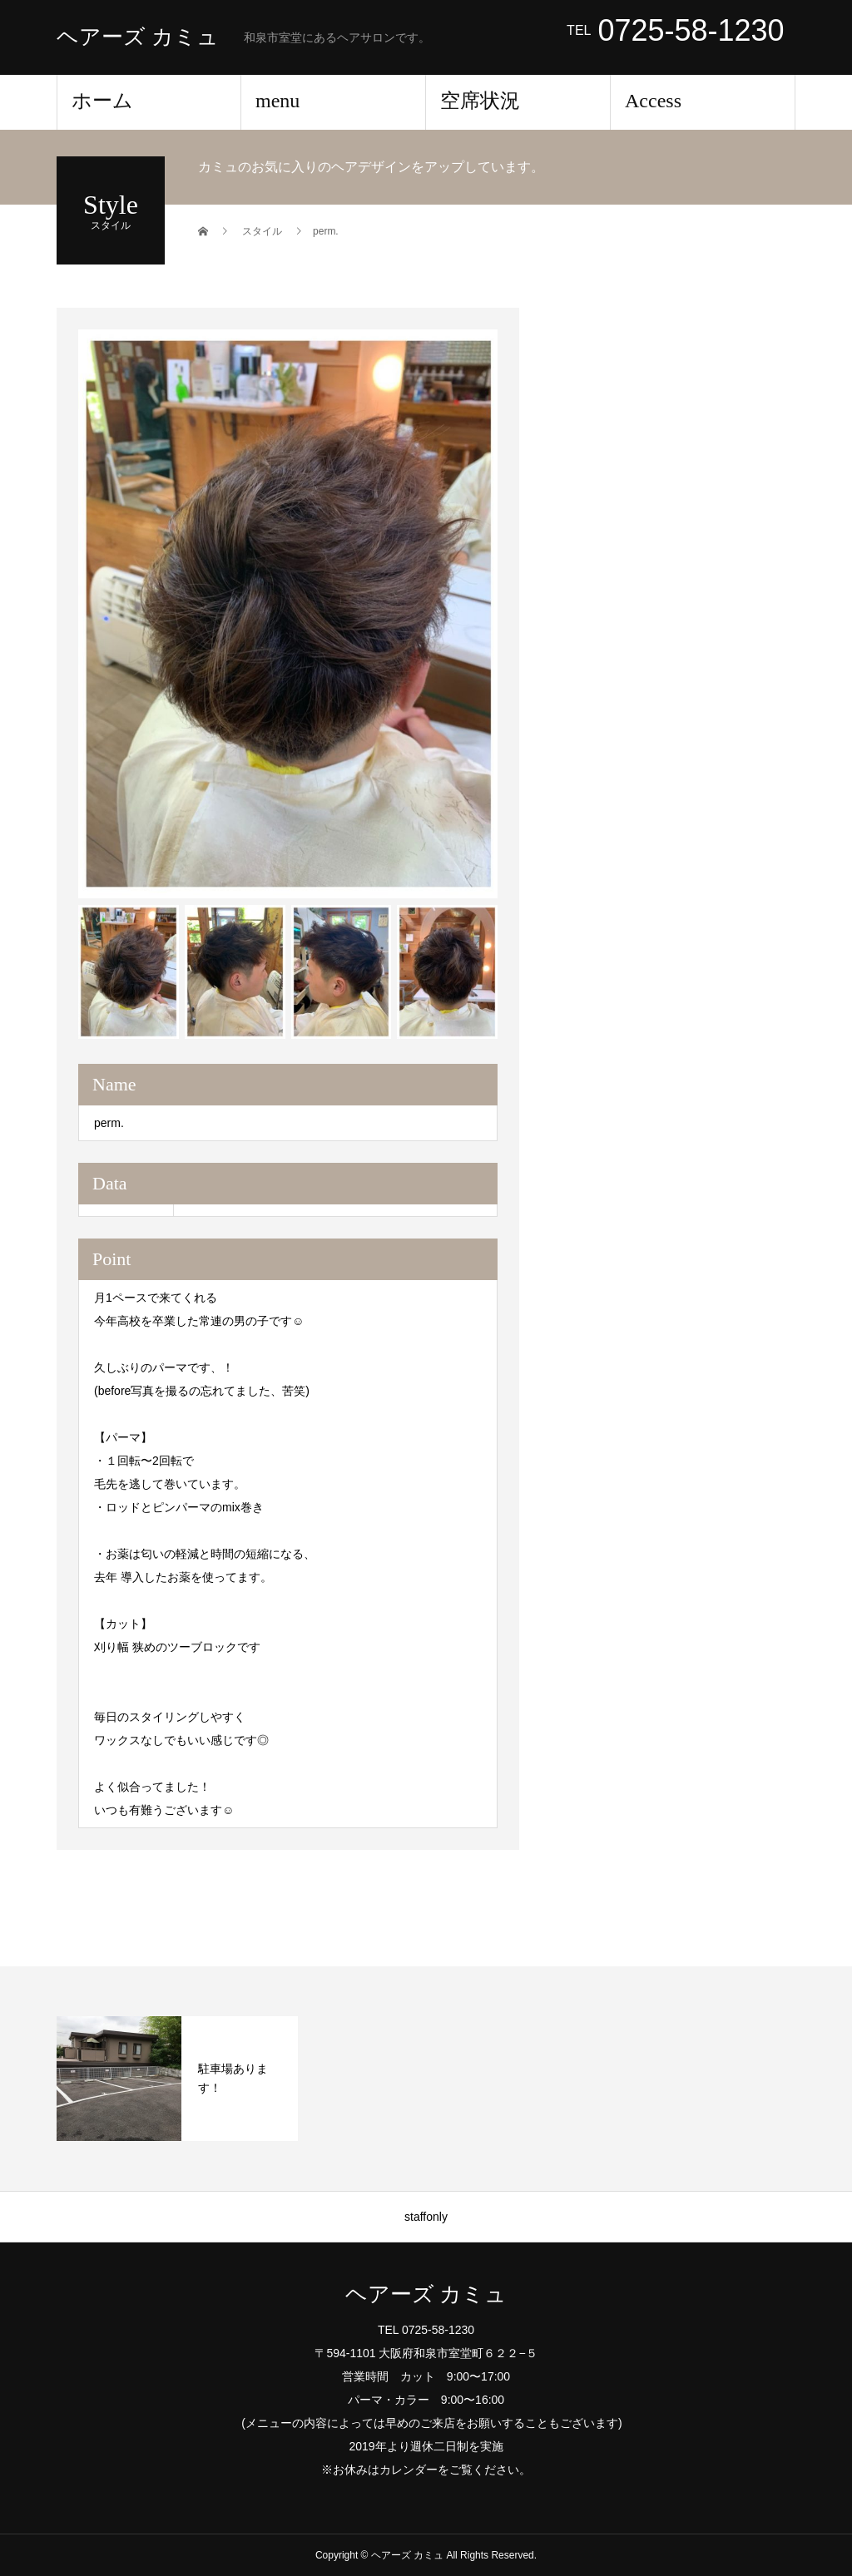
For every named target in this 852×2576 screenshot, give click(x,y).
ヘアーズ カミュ (138, 37)
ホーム (102, 100)
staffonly (426, 2216)
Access (653, 100)
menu (277, 100)
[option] (288, 613)
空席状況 (480, 100)
